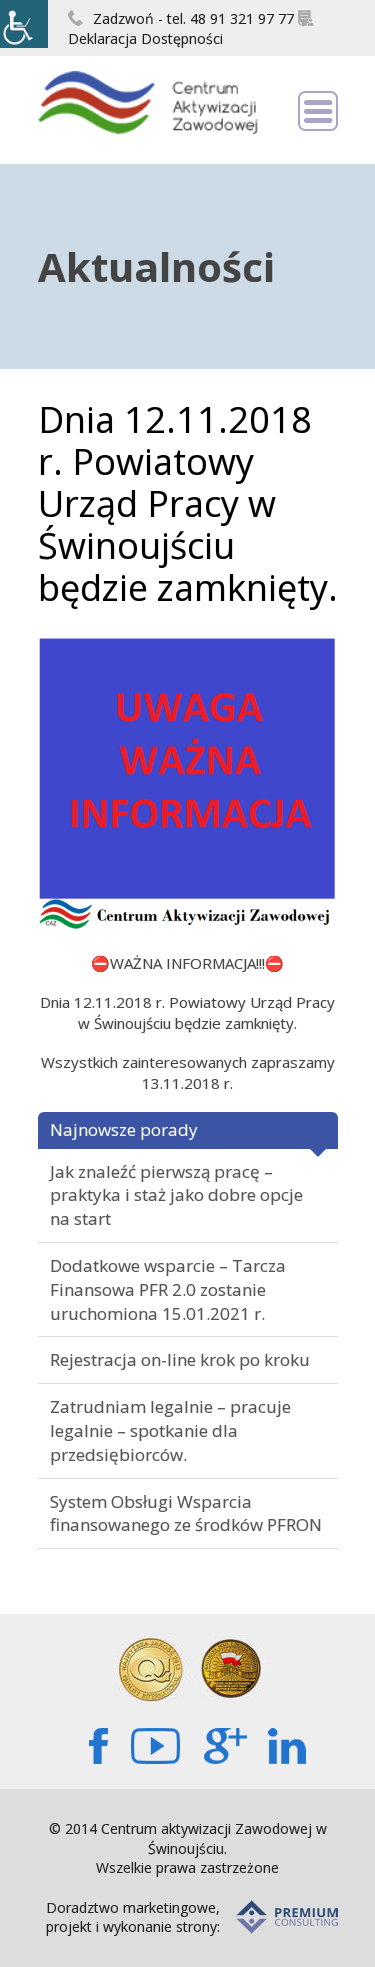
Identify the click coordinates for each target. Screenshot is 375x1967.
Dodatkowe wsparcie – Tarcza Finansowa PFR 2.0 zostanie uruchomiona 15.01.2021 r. (168, 1289)
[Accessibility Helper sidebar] (24, 24)
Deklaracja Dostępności (191, 29)
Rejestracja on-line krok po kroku (180, 1359)
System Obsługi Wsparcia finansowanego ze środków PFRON (186, 1513)
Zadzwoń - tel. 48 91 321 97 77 (181, 18)
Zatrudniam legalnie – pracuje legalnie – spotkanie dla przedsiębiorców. (170, 1430)
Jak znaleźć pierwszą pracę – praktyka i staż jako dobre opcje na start (176, 1195)
